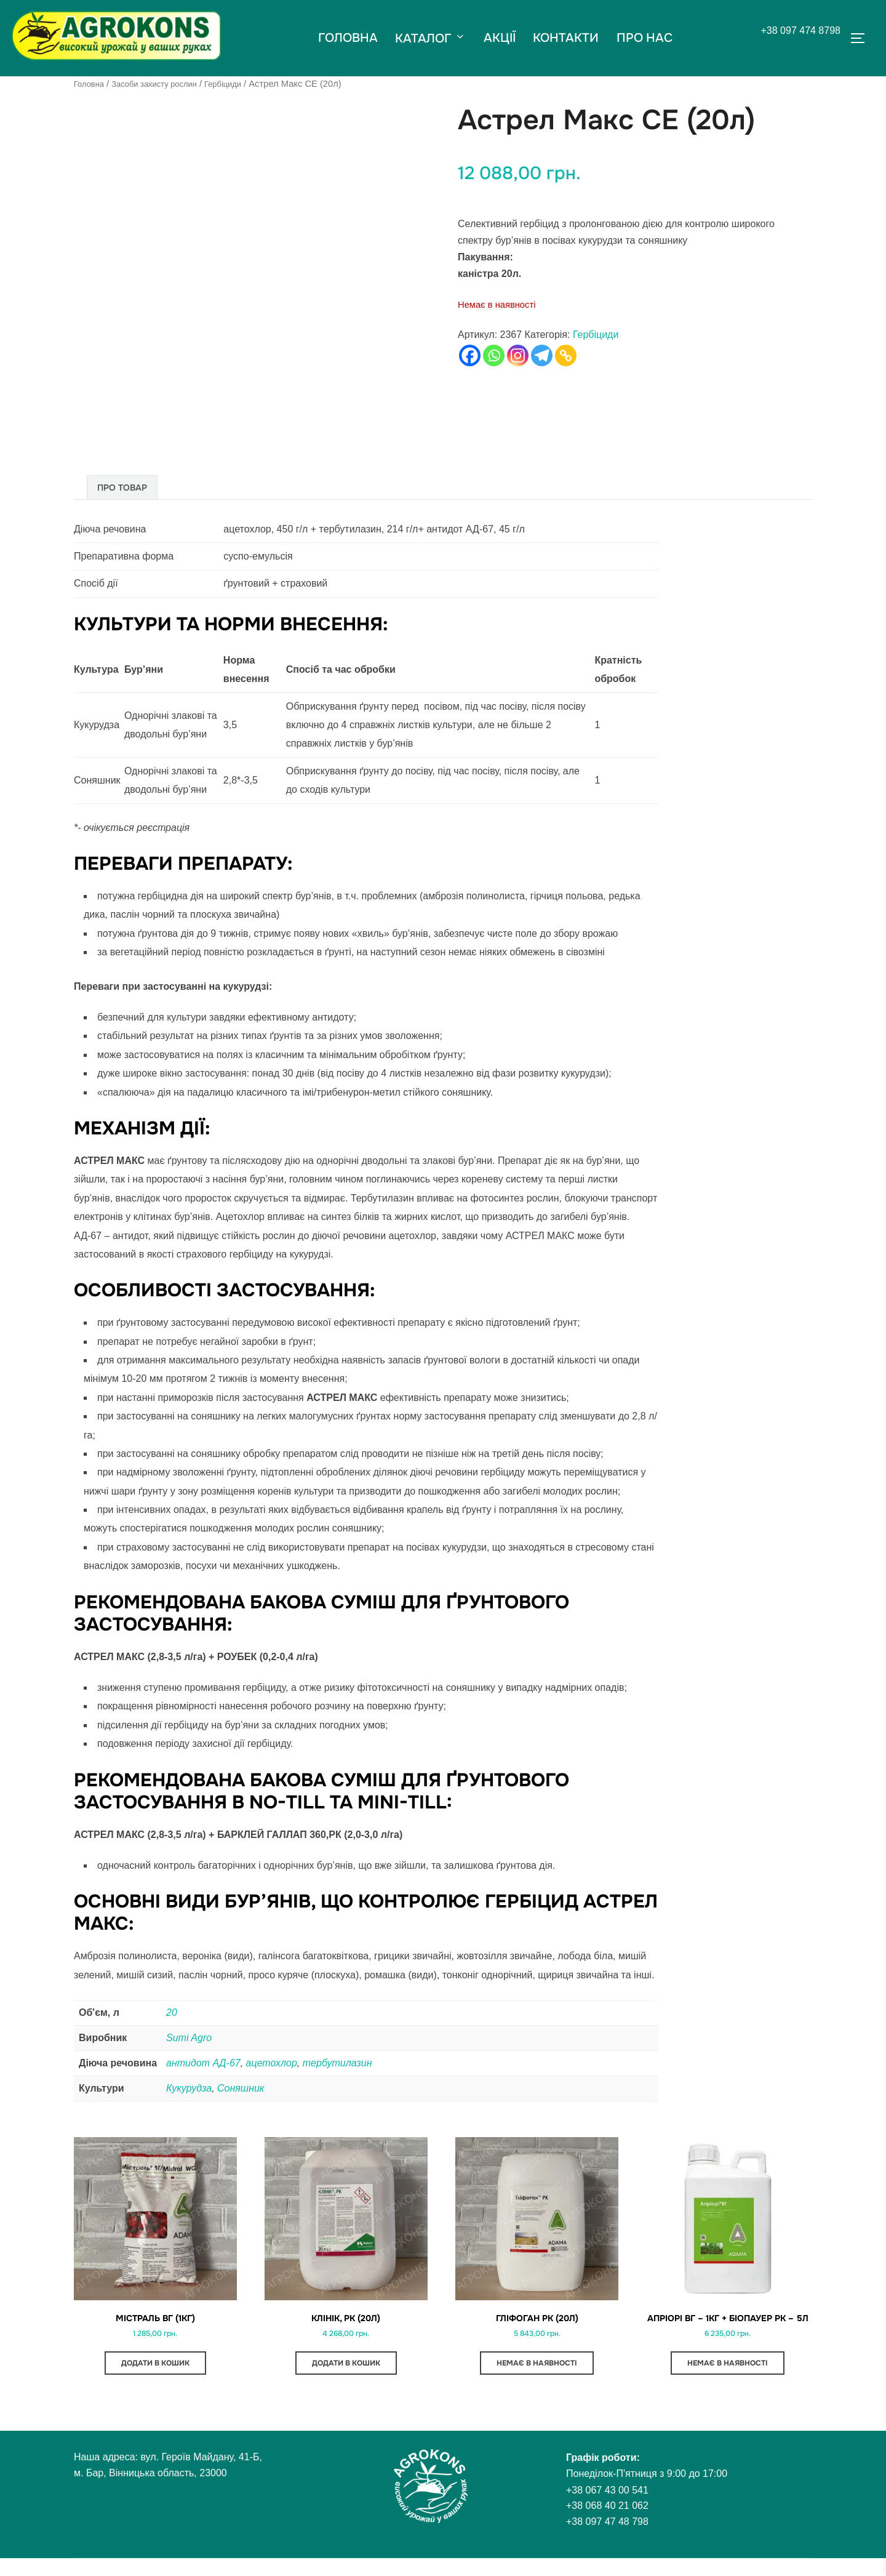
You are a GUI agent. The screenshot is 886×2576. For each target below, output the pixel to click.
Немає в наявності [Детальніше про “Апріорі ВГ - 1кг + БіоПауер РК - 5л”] (727, 2380)
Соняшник (240, 2087)
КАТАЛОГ (429, 38)
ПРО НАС (646, 38)
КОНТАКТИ (567, 38)
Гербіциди (242, 84)
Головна (91, 84)
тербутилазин (337, 2062)
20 (171, 2012)
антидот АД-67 (203, 2062)
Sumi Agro (189, 2037)
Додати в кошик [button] (155, 2368)
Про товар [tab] (122, 486)
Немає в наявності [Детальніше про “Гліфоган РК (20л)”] (537, 2368)
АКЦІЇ (500, 38)
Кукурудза (189, 2087)
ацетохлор (271, 2062)
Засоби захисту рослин (164, 84)
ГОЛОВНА (346, 38)
